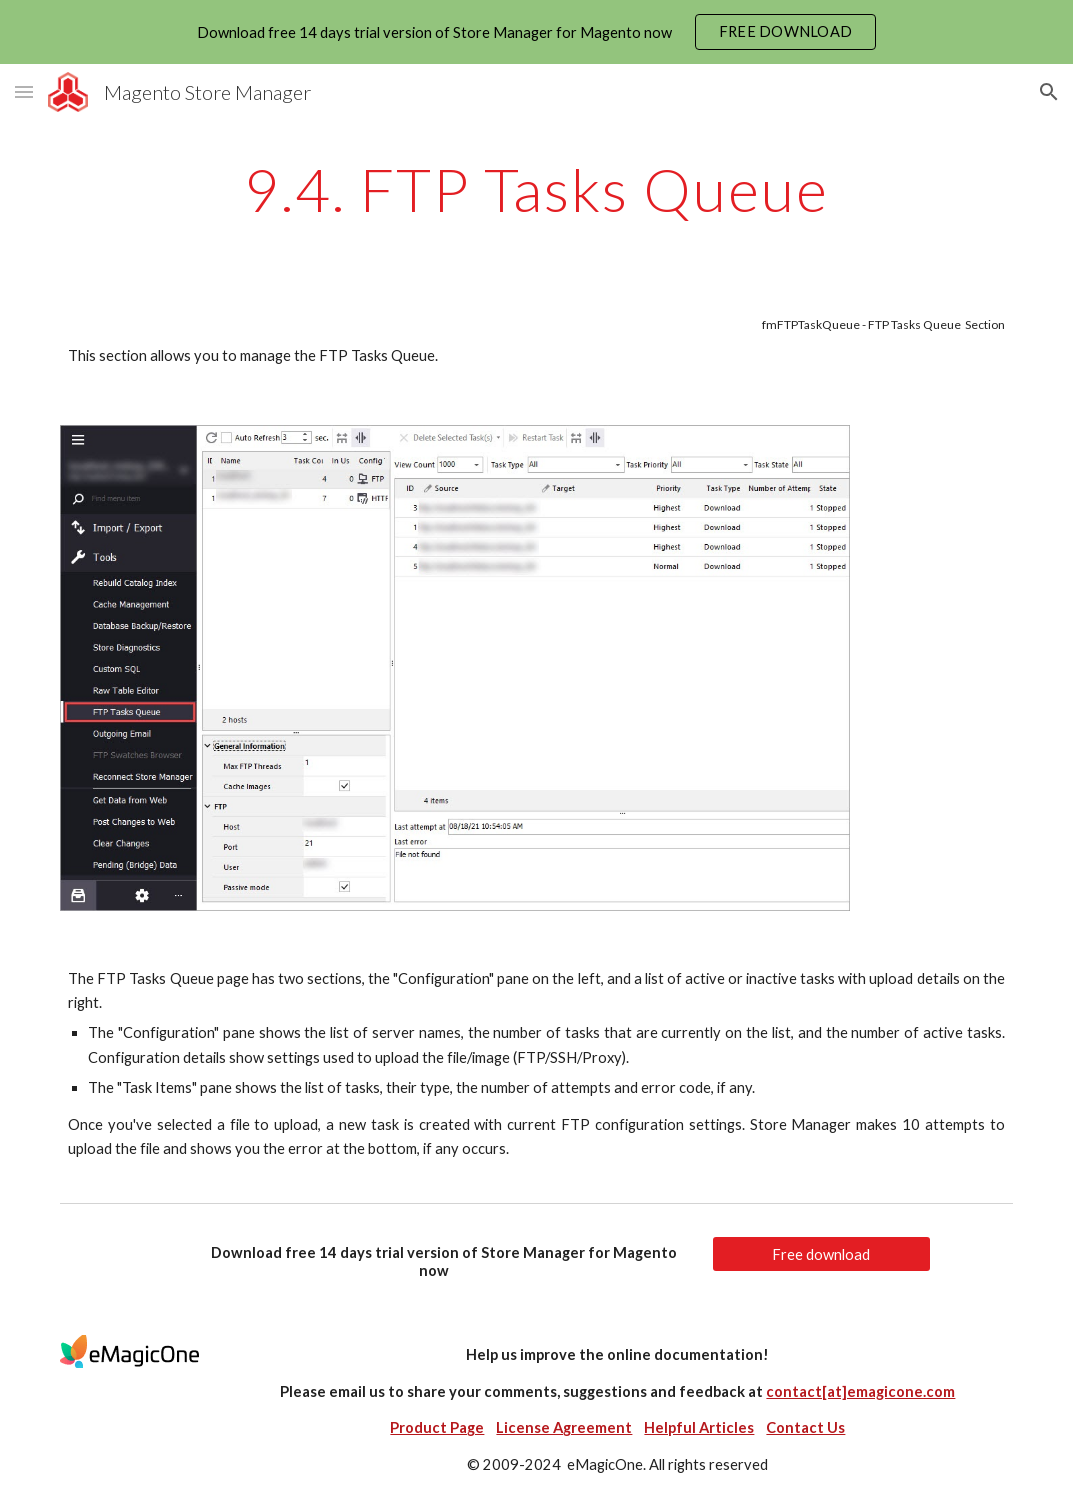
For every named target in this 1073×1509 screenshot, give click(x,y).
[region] (536, 32)
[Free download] (822, 1254)
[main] (536, 189)
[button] (24, 91)
